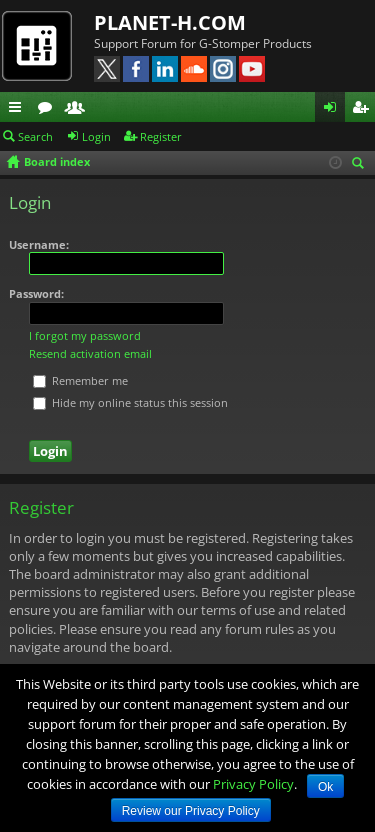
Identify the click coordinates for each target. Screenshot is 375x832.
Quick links (19, 110)
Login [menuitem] (334, 110)
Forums (49, 110)
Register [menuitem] (364, 110)
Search (35, 136)
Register (161, 136)
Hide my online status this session (130, 402)
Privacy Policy (253, 784)
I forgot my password (85, 335)
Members (79, 110)
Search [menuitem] (361, 164)
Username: (39, 244)
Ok (325, 787)
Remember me (80, 380)
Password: (36, 293)
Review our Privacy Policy (191, 811)
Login (96, 136)
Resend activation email (90, 353)
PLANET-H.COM (170, 22)
